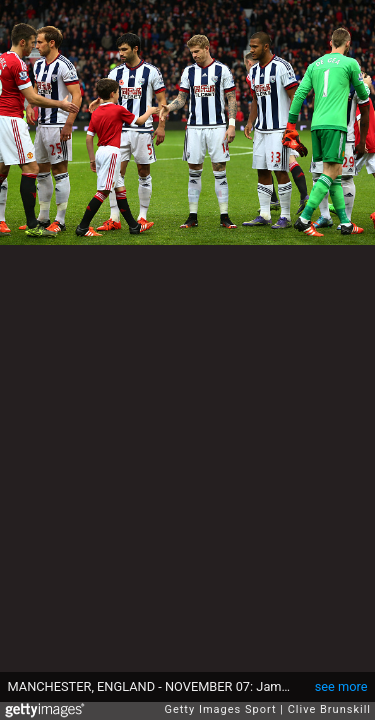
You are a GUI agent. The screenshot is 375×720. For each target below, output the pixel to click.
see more (341, 686)
